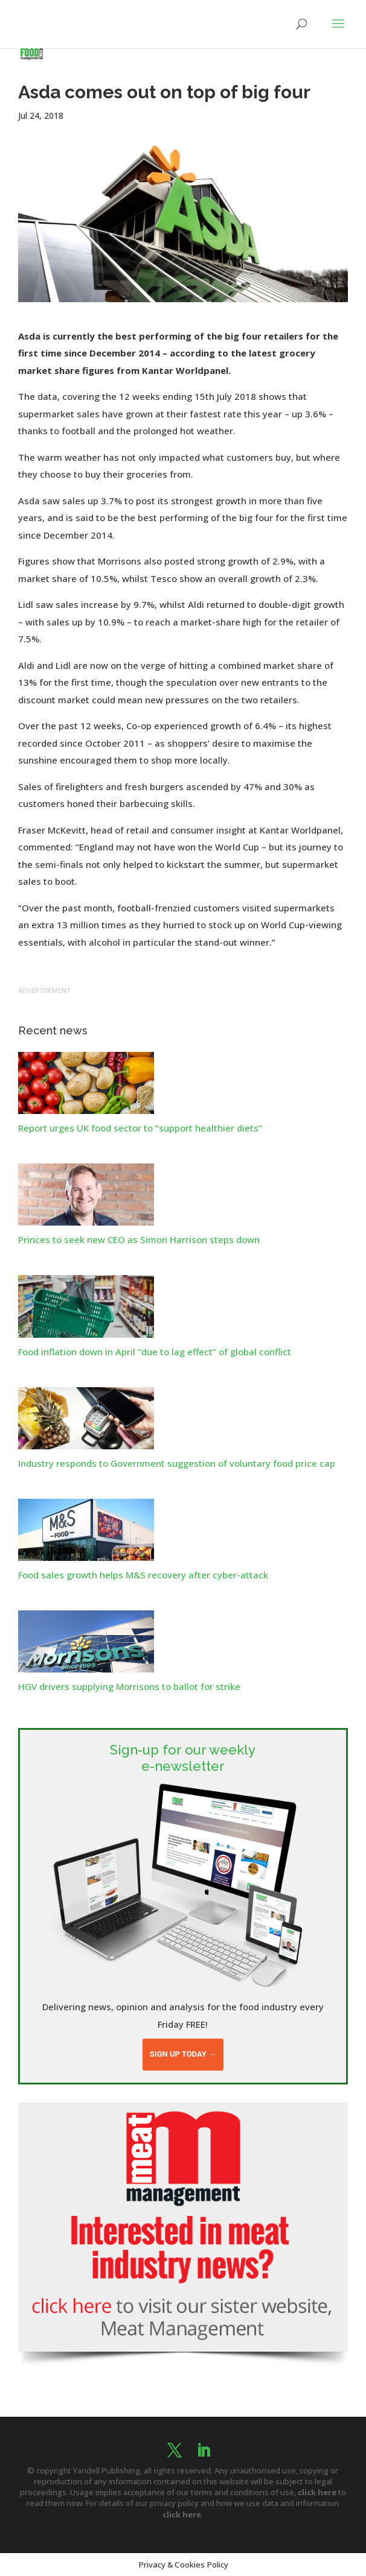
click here (317, 2492)
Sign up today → (183, 2054)
